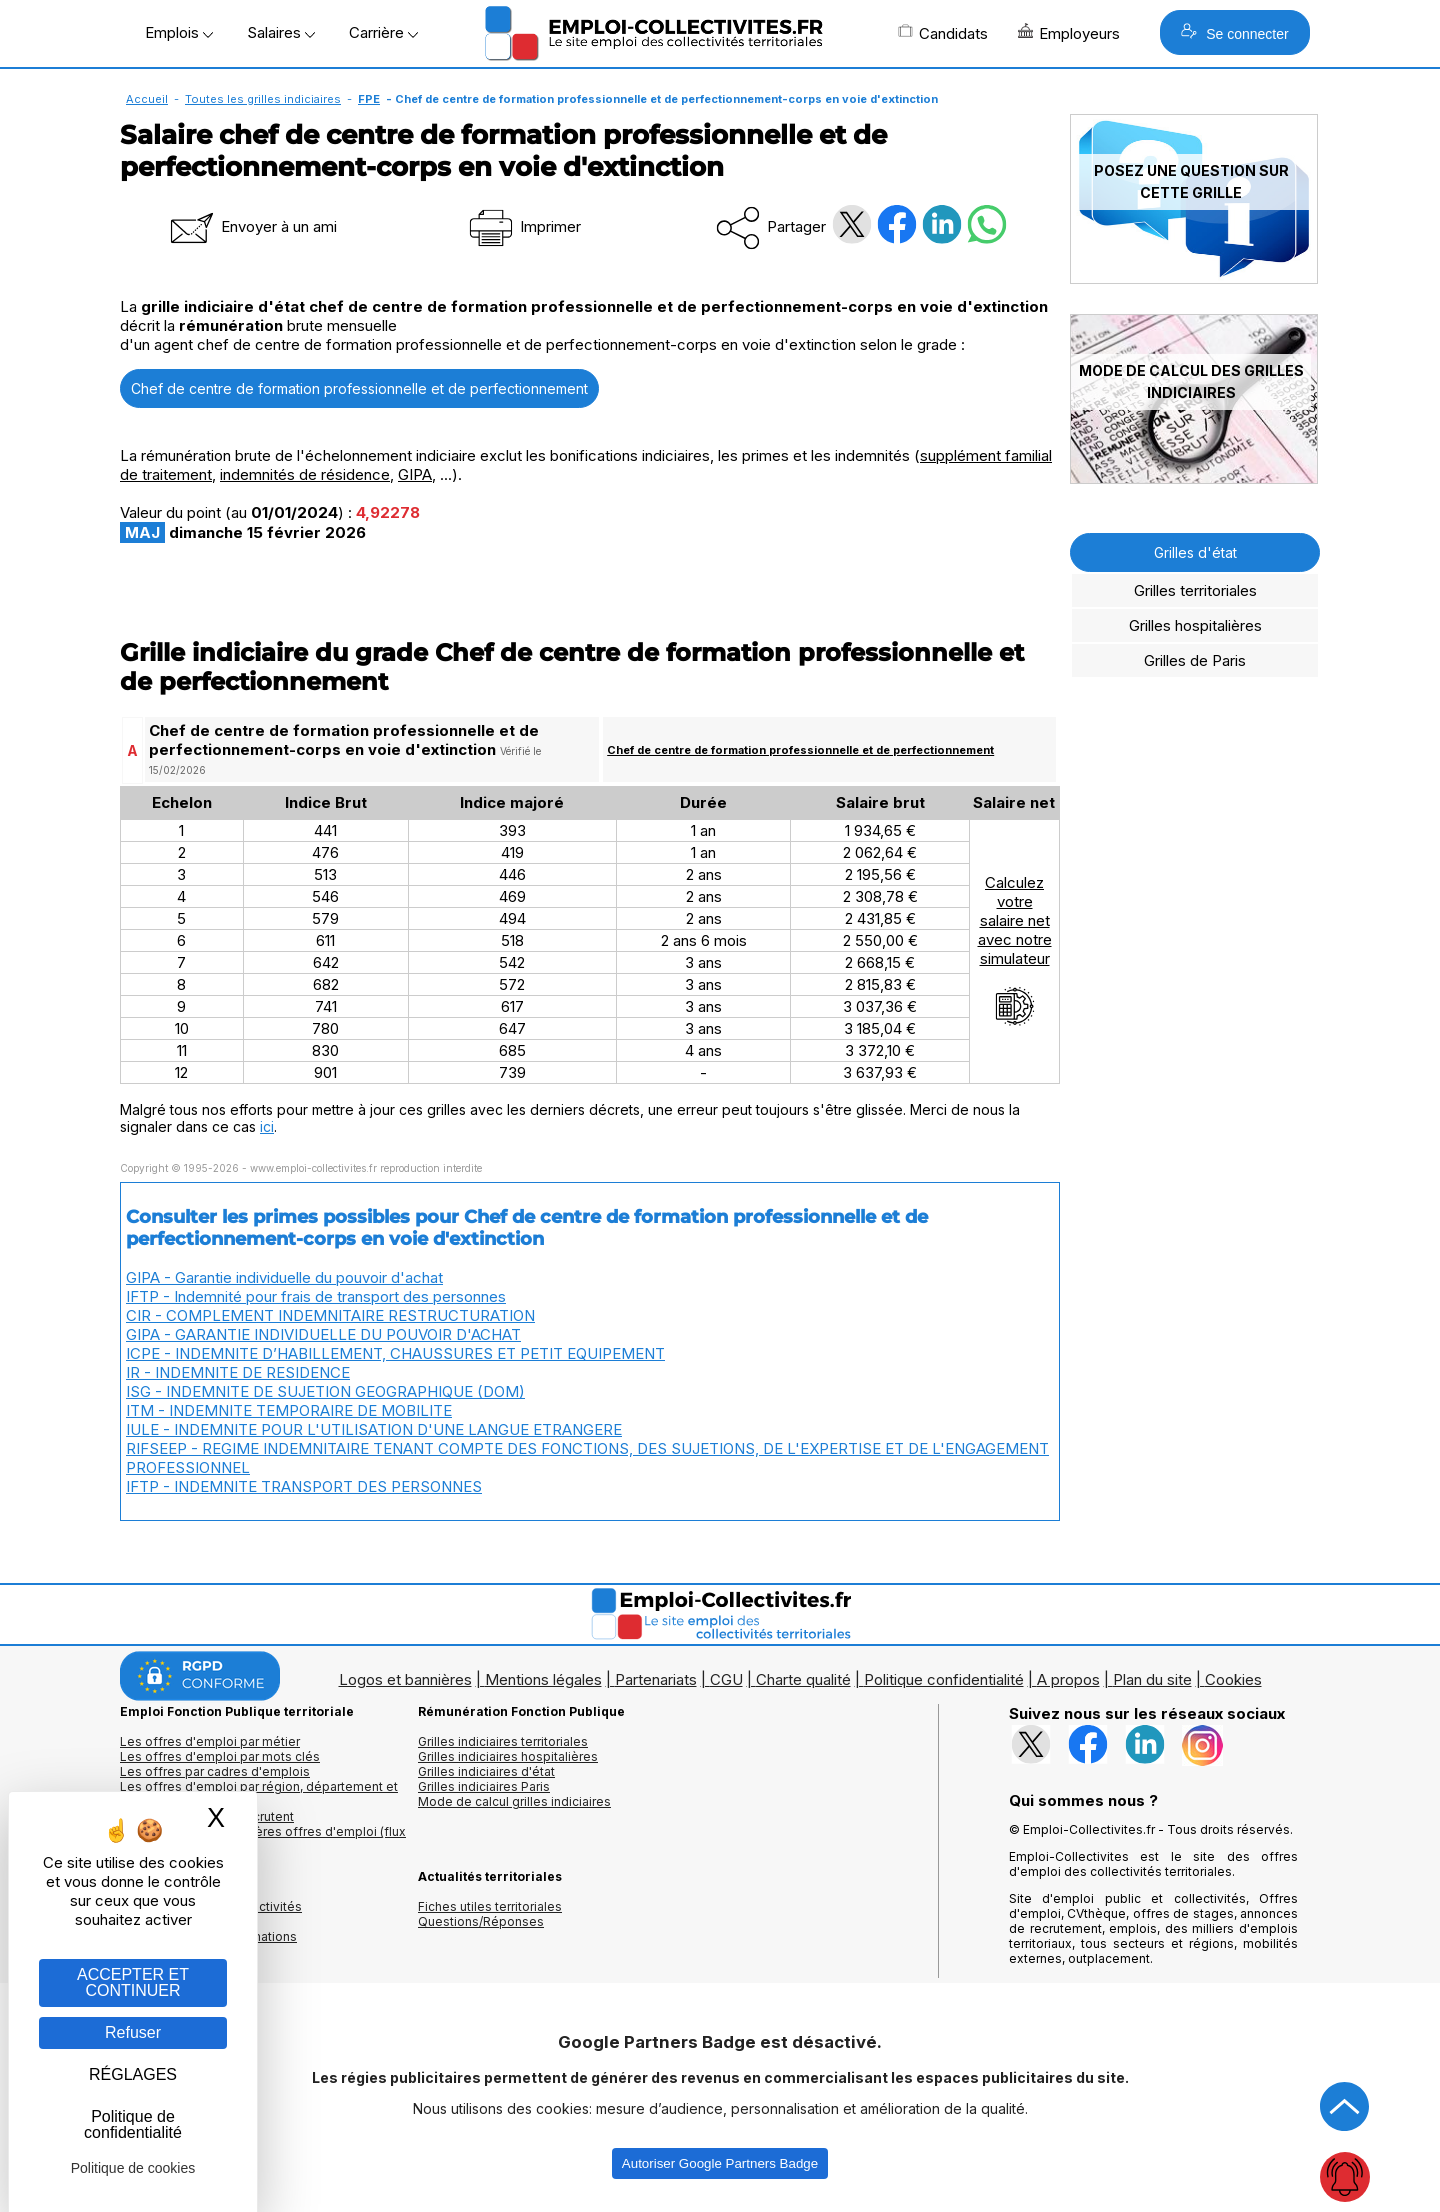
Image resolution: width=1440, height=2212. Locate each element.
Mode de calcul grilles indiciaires (514, 1801)
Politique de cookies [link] (133, 2168)
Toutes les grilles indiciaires (263, 99)
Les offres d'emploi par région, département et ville (259, 1794)
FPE (369, 99)
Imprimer (523, 226)
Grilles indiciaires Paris (484, 1786)
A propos (1068, 1679)
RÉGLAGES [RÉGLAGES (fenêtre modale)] (133, 2074)
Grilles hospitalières (1195, 625)
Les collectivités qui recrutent (207, 1816)
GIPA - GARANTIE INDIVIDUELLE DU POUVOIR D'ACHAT (323, 1334)
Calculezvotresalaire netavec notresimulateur (1015, 950)
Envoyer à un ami (252, 226)
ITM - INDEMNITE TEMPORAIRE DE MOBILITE (289, 1410)
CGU (726, 1679)
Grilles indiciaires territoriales (503, 1741)
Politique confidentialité (944, 1679)
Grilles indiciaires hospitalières (508, 1756)
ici (267, 1126)
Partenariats (656, 1679)
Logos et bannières (405, 1679)
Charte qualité (803, 1679)
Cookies (1233, 1679)
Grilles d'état (1195, 552)
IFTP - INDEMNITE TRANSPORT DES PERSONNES (304, 1486)
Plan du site (1152, 1679)
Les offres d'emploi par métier (210, 1741)
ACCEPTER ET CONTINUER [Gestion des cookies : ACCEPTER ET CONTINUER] (133, 1982)
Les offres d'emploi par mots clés (220, 1756)
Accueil (147, 99)
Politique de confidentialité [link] (133, 2124)
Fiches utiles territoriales (490, 1906)
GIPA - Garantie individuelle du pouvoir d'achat (284, 1277)
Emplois (179, 32)
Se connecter (1234, 32)
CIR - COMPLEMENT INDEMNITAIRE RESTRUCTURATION (330, 1315)
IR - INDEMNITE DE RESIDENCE (238, 1372)
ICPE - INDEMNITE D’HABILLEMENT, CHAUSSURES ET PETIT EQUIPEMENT (395, 1353)
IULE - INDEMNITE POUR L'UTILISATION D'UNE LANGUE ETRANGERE (374, 1429)
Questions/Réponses (481, 1921)
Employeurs (1069, 33)
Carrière (383, 32)
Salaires (281, 32)
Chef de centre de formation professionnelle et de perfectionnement (359, 388)
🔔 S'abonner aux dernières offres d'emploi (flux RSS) (263, 1839)
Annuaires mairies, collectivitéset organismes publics (211, 1914)
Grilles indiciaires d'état (486, 1771)
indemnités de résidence (305, 474)
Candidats (943, 33)
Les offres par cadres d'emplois (215, 1771)
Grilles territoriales (1195, 590)
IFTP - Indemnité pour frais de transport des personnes (316, 1296)
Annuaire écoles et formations (208, 1936)
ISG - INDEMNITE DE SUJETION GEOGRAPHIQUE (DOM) (325, 1391)
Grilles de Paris (1195, 660)
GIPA (415, 474)
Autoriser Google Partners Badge (720, 2163)
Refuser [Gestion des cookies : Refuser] (133, 2032)
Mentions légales (543, 1679)
